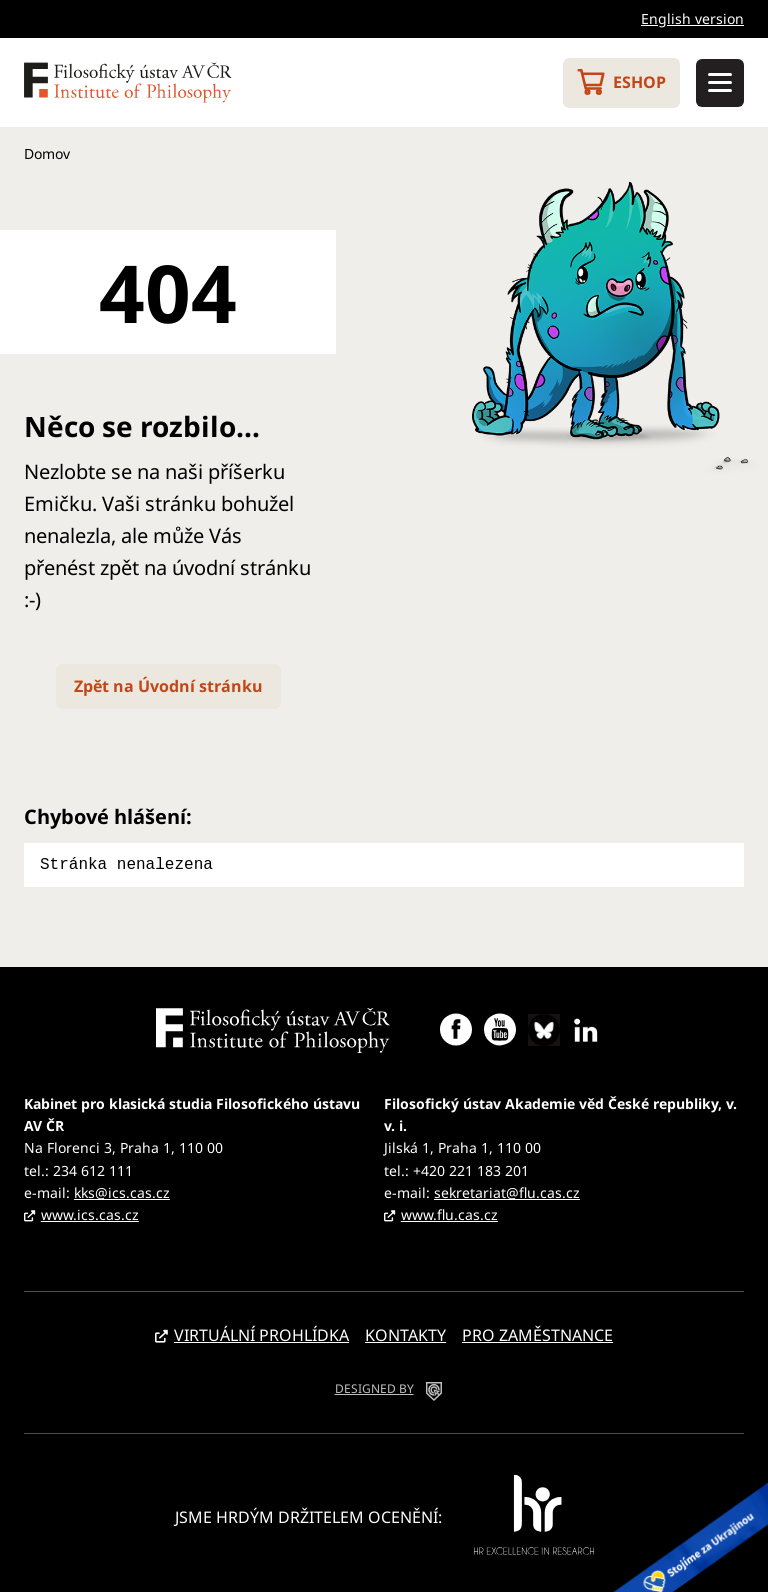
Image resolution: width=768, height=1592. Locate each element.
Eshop (639, 82)
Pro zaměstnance (537, 1333)
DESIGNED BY (374, 1386)
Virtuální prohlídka (261, 1333)
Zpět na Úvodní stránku (168, 686)
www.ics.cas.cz (90, 1212)
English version (692, 18)
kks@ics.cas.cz (122, 1190)
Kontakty (405, 1333)
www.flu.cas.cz (449, 1212)
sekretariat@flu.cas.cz (507, 1190)
